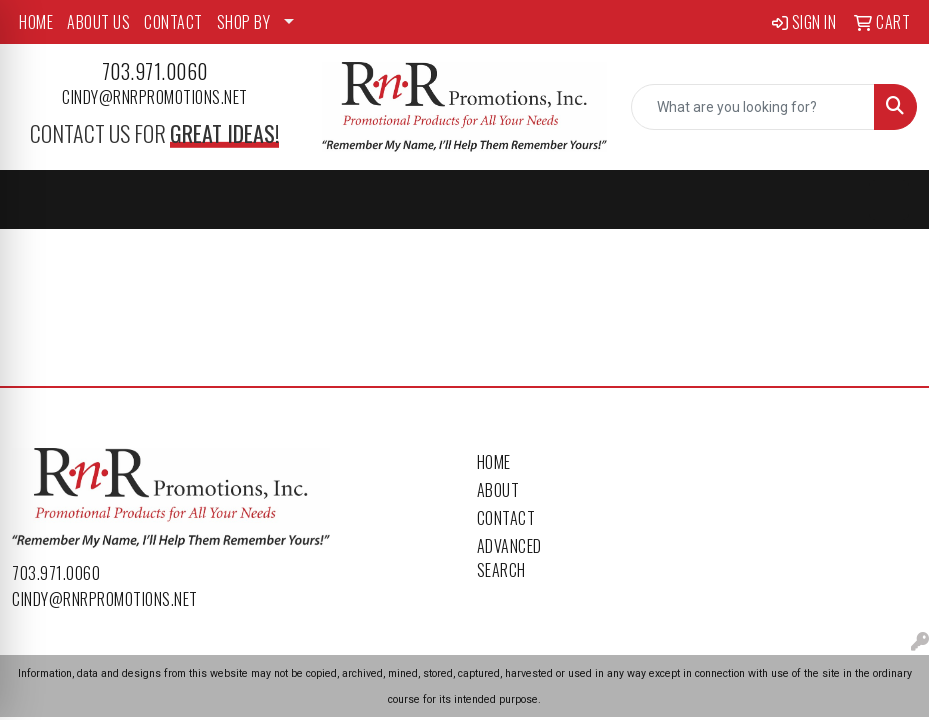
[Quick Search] (753, 107)
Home (494, 462)
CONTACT (173, 22)
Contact (506, 518)
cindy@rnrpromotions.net (155, 97)
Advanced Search (509, 558)
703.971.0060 (155, 71)
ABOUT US (98, 22)
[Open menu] (889, 200)
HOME (36, 22)
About (498, 490)
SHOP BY (244, 22)
